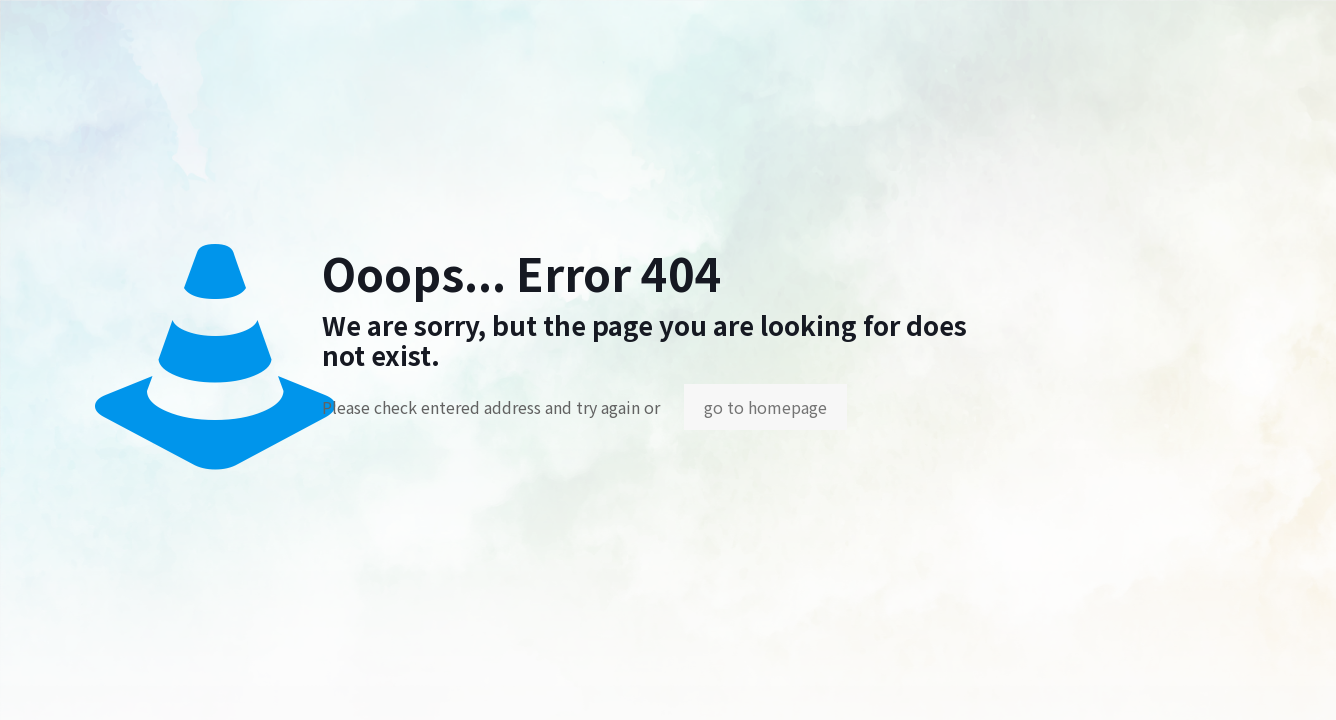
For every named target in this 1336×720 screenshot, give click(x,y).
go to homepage (765, 407)
